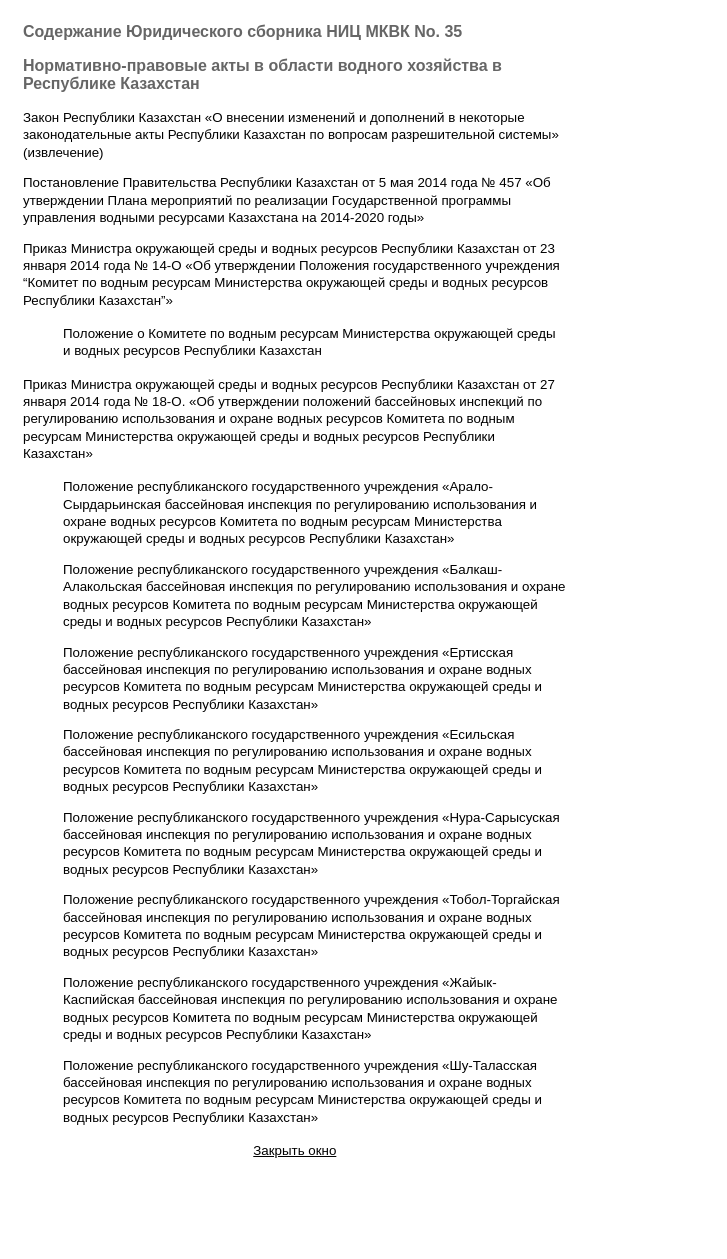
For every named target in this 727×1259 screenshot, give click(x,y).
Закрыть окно (294, 1150)
